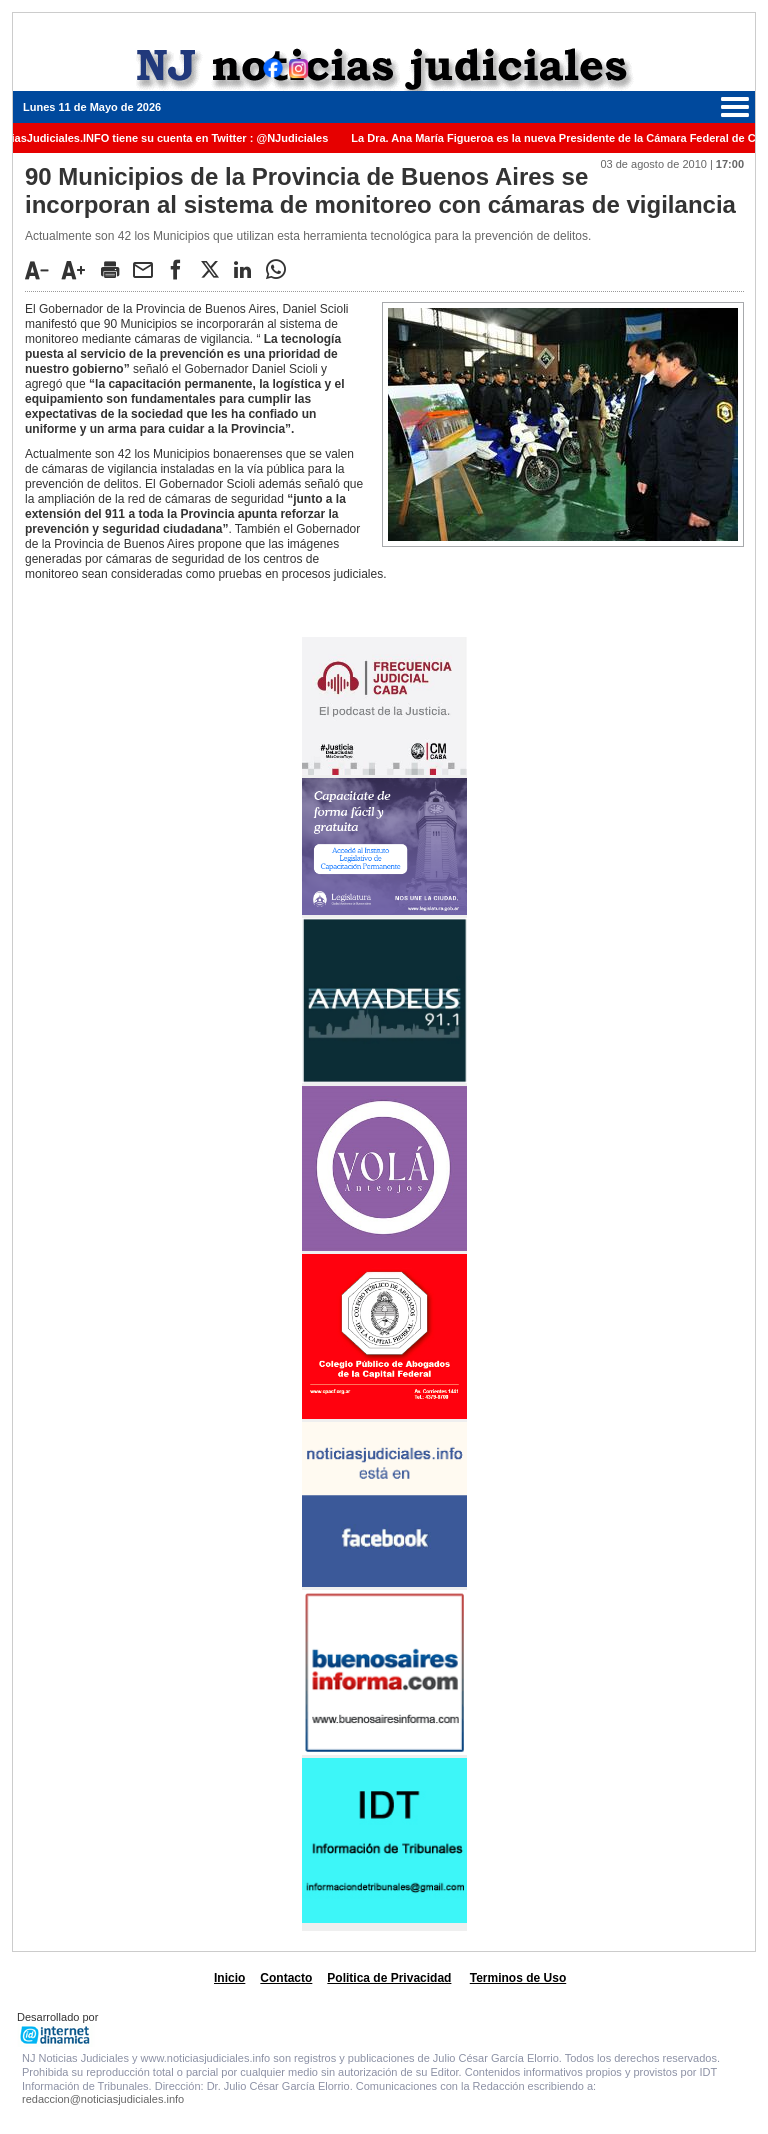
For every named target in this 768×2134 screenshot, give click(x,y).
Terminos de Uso (518, 1978)
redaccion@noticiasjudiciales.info (103, 2099)
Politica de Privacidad (389, 1978)
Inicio (229, 1978)
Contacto (286, 1978)
